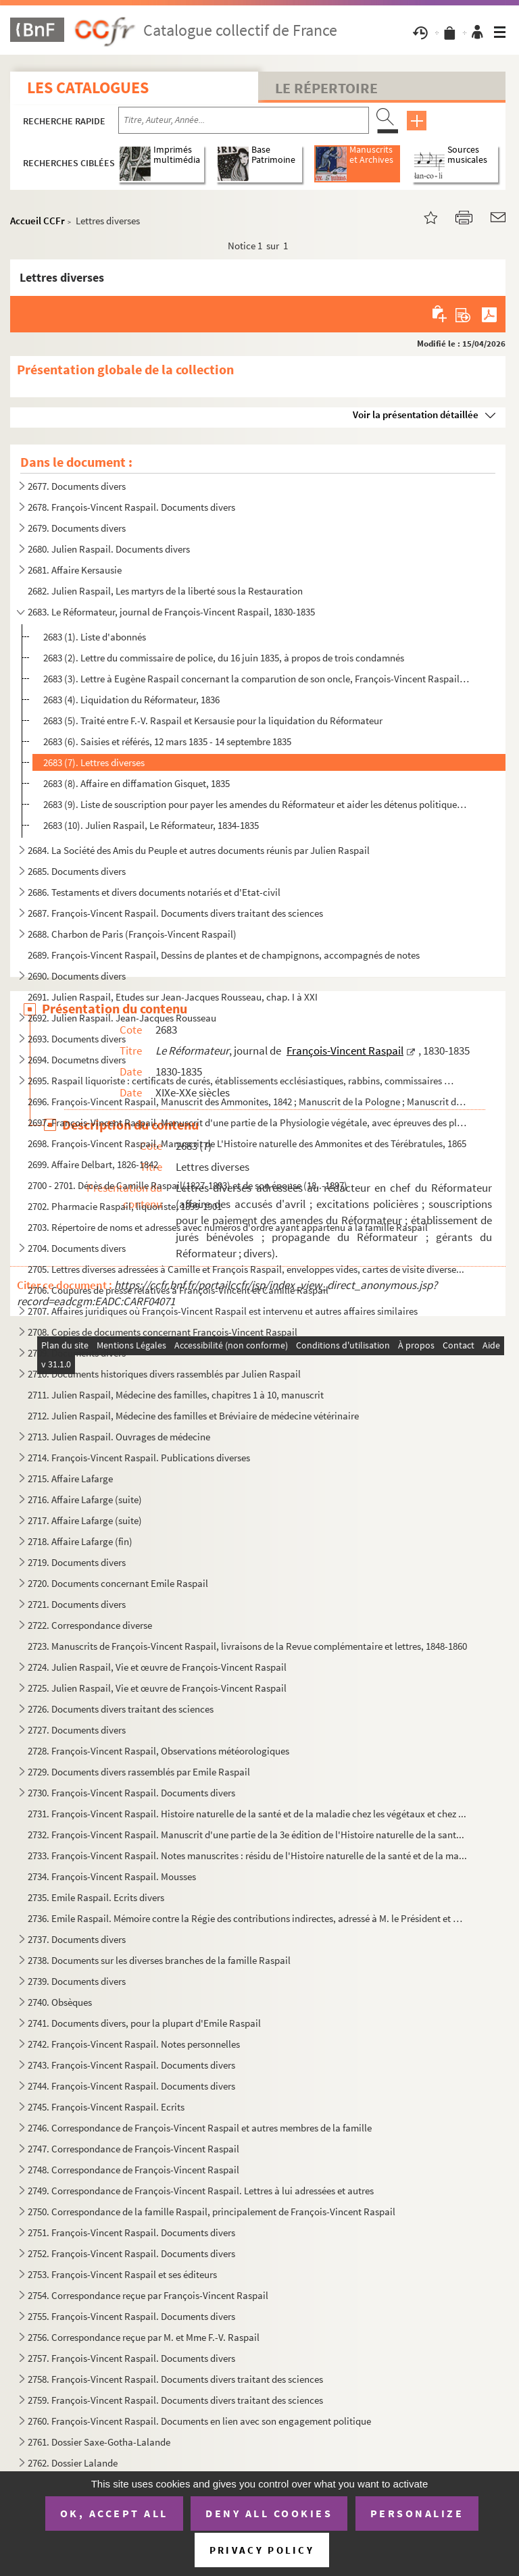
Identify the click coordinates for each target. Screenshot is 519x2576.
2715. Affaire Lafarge (70, 1478)
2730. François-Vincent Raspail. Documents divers (131, 1792)
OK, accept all (114, 2513)
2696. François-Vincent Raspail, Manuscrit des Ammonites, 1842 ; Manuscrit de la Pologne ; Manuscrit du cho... (248, 1101)
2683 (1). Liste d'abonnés (94, 636)
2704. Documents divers (77, 1248)
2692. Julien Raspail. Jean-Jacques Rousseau (122, 1017)
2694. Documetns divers (77, 1059)
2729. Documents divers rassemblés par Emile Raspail (139, 1771)
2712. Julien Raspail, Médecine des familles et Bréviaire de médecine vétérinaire (193, 1415)
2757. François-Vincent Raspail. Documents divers (131, 2358)
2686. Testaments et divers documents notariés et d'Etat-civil (154, 892)
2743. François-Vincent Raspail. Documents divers (131, 2065)
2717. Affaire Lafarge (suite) (85, 1520)
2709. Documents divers (77, 1352)
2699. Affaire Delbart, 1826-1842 (93, 1164)
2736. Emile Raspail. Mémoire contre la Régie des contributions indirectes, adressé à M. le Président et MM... (248, 1918)
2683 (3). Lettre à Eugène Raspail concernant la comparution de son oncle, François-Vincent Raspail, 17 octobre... (256, 678)
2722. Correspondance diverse (90, 1625)
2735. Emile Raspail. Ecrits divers (96, 1897)
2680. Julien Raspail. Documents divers (109, 548)
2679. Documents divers (77, 528)
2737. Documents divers (77, 1939)
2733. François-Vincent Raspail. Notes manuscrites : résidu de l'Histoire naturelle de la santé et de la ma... (247, 1855)
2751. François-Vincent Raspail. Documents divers (131, 2232)
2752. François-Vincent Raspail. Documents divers (131, 2253)
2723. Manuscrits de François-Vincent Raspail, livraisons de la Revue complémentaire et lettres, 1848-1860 (247, 1646)
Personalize (417, 2513)
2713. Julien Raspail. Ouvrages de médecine (119, 1436)
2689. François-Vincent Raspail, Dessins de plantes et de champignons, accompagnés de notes (224, 955)
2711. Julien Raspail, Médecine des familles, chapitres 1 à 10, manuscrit (176, 1394)
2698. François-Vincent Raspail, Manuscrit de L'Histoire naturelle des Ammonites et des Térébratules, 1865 (247, 1143)
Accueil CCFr (37, 220)
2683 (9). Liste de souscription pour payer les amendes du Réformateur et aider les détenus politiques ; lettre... (256, 804)
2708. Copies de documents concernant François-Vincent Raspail (162, 1331)
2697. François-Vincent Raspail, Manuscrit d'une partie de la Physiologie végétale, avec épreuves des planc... (248, 1122)
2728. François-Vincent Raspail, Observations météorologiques (158, 1750)
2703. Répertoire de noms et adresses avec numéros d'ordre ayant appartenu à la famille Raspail (228, 1227)
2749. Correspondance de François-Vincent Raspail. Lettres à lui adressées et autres (201, 2190)
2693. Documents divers (77, 1038)
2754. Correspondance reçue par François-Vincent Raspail (148, 2295)
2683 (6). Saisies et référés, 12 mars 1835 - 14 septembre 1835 (167, 741)
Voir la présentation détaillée (415, 414)
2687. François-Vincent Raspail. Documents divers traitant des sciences (175, 913)
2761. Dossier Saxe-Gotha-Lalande (99, 2441)
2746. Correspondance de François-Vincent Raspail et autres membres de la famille (200, 2127)
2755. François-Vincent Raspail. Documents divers (131, 2316)
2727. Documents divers (77, 1729)
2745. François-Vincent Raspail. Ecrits (106, 2106)
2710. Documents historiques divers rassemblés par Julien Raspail (164, 1373)
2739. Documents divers (77, 1981)
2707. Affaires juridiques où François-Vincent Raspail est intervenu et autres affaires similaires (223, 1311)
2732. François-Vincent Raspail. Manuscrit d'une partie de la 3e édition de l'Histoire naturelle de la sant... (246, 1834)
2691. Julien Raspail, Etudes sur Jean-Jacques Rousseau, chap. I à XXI (173, 996)
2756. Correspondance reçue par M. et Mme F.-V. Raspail (144, 2337)
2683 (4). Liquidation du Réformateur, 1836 (131, 699)
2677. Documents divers (77, 486)
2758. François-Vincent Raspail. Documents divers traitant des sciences (175, 2379)
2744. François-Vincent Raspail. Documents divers (131, 2085)
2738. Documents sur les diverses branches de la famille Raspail (159, 1960)
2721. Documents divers (77, 1604)
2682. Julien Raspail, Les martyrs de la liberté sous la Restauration (165, 590)
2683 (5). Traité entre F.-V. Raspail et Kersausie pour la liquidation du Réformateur (212, 720)
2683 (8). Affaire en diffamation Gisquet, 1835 (136, 783)
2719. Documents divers (77, 1562)
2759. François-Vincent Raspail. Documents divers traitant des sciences (175, 2400)
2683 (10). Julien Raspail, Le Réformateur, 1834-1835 (151, 825)
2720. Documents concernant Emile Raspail (118, 1583)
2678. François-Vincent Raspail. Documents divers (131, 507)
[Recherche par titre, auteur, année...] (243, 120)
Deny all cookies (268, 2513)
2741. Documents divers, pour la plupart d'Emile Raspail (144, 2023)
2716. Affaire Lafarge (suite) (85, 1499)
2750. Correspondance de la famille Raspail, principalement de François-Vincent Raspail (211, 2211)
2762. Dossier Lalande (73, 2462)
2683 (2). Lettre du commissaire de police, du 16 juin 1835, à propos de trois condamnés (223, 657)
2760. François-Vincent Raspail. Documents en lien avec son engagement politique (199, 2421)
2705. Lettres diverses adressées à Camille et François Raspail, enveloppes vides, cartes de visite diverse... (246, 1269)
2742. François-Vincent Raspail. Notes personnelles (134, 2044)
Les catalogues (88, 87)
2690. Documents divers (77, 975)
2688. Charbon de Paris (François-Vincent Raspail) (132, 934)
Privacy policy (261, 2550)
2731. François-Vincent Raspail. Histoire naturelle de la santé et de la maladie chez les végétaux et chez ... (247, 1813)
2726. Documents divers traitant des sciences (121, 1708)
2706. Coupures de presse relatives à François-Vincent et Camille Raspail (178, 1290)
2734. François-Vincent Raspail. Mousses (112, 1876)
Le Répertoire (326, 87)
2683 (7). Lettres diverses (94, 762)
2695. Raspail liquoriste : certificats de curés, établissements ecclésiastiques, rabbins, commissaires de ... (242, 1080)
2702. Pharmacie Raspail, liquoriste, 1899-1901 (125, 1206)
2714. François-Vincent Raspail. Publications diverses (139, 1457)
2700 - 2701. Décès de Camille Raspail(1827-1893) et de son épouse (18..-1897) (187, 1185)
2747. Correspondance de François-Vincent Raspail (133, 2148)
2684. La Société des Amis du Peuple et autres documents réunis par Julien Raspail (199, 850)
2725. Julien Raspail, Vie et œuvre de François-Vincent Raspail (157, 1688)
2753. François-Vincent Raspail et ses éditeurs (122, 2274)
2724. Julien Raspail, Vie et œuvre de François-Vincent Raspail (157, 1667)
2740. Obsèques (60, 2002)
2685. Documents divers (77, 871)
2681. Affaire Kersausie (75, 569)
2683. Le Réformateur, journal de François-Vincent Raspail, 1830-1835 (171, 611)
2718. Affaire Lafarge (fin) (80, 1541)
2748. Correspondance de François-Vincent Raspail (133, 2169)
